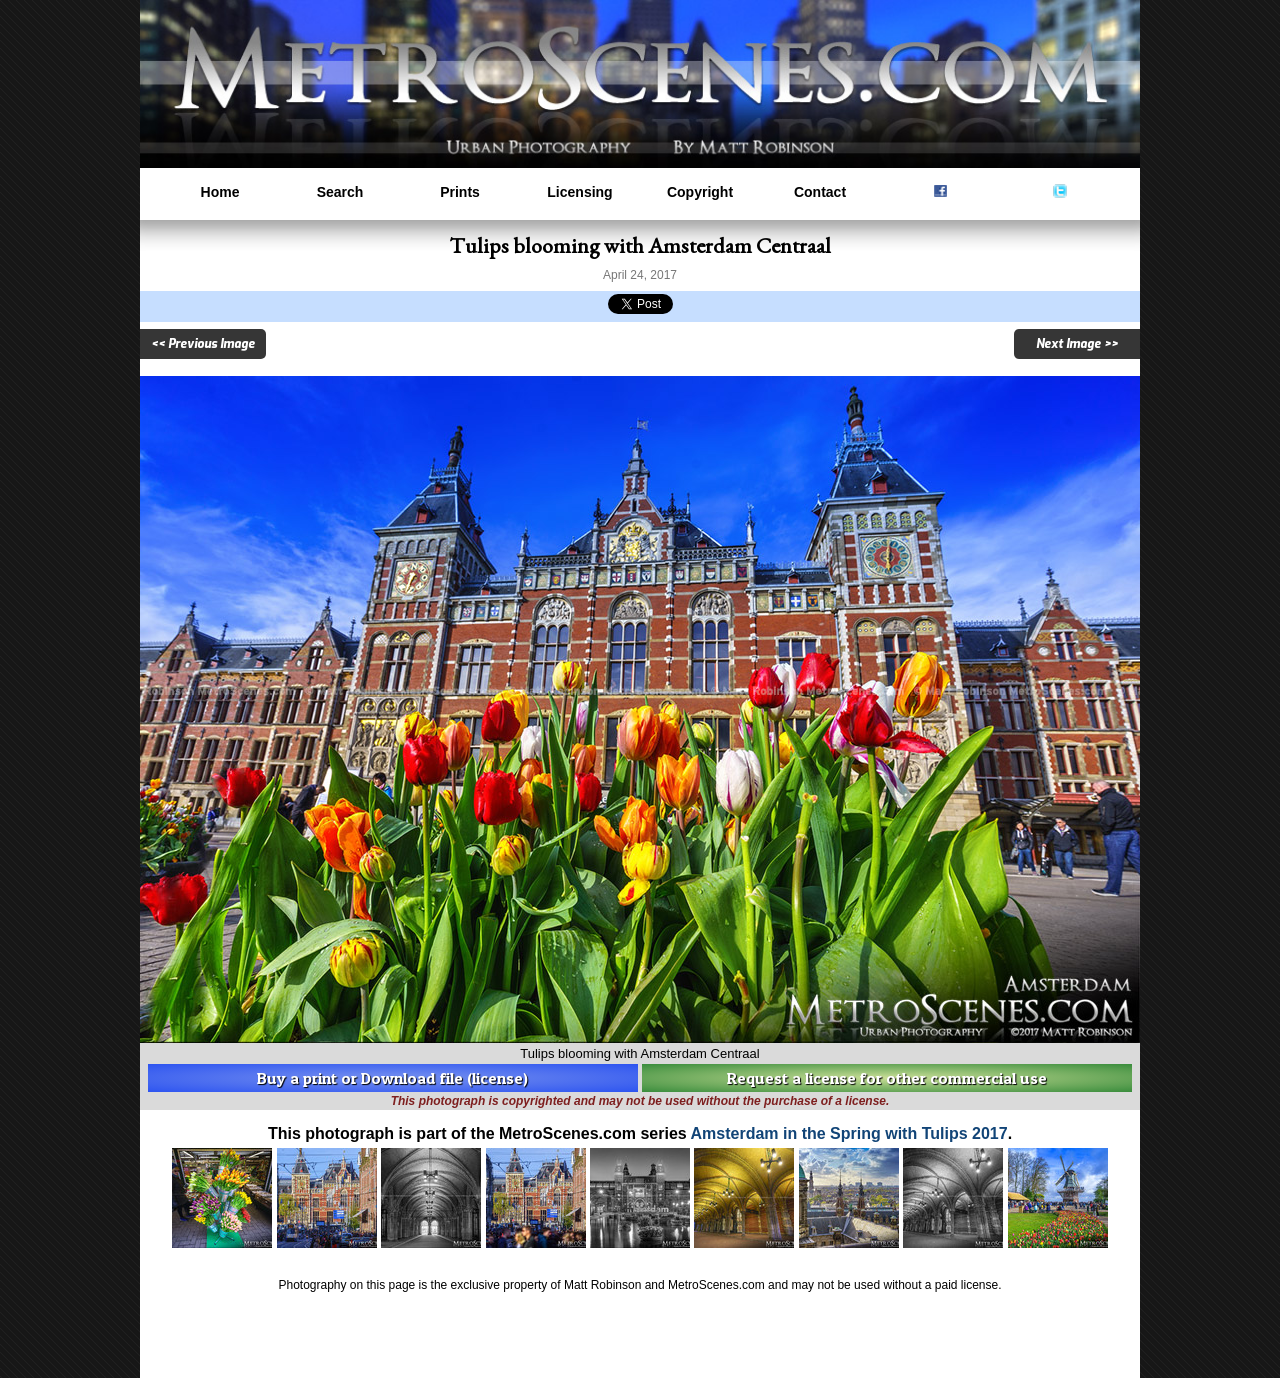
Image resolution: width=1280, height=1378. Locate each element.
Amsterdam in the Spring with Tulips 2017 (849, 1133)
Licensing (579, 192)
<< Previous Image (203, 344)
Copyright (700, 192)
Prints (460, 192)
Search (340, 192)
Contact (820, 192)
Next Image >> (1077, 344)
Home (220, 192)
